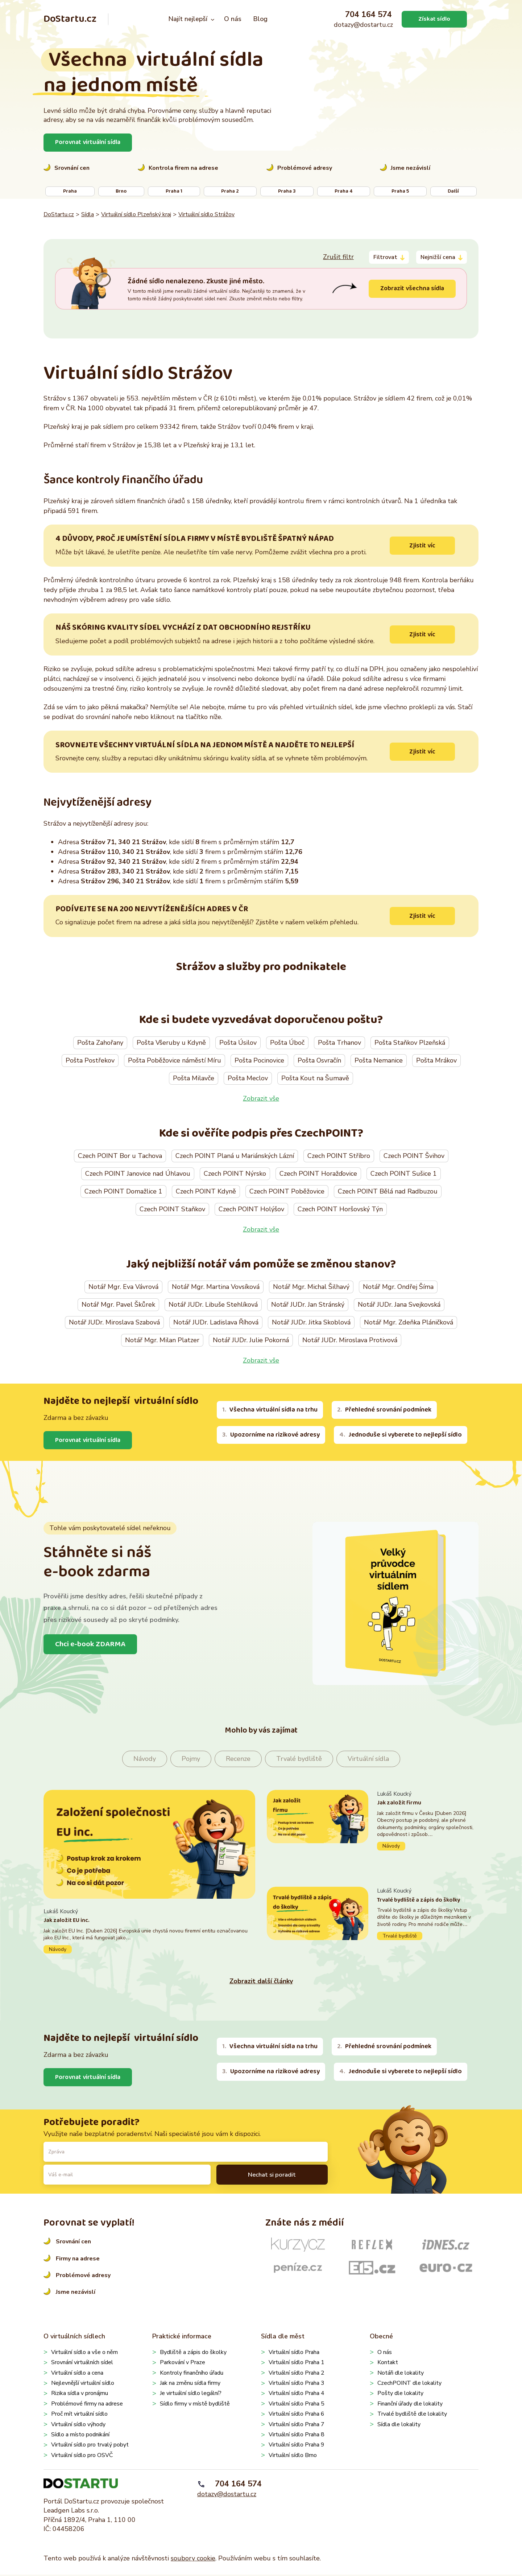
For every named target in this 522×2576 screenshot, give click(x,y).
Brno (121, 191)
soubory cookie (193, 2559)
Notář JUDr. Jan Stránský (307, 1305)
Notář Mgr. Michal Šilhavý (311, 1287)
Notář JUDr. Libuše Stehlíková (213, 1305)
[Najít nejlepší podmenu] (213, 19)
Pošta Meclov (248, 1079)
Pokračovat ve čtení (149, 1932)
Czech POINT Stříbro (338, 1156)
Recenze (238, 1759)
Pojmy (191, 1759)
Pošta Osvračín (319, 1061)
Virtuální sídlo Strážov (206, 214)
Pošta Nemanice (379, 1061)
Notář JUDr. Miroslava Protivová (349, 1341)
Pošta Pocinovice (259, 1061)
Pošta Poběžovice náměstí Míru (174, 1061)
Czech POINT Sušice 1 (403, 1174)
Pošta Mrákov (436, 1061)
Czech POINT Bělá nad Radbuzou (388, 1192)
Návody (144, 1759)
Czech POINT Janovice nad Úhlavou (137, 1174)
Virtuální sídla (368, 1759)
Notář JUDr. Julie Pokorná (251, 1341)
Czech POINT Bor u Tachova (120, 1156)
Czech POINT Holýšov (251, 1209)
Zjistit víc (422, 546)
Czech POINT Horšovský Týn (340, 1209)
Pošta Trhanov (339, 1043)
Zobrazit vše (261, 1099)
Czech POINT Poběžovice (286, 1192)
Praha (70, 191)
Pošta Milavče (193, 1079)
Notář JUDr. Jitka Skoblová (311, 1323)
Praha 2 (230, 191)
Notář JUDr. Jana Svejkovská (399, 1305)
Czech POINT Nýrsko (235, 1174)
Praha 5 (400, 191)
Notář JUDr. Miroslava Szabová (114, 1323)
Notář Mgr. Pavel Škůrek (118, 1305)
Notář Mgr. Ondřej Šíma (398, 1287)
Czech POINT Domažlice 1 (123, 1192)
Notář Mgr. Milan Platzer (162, 1341)
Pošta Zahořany (100, 1043)
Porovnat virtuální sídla (89, 142)
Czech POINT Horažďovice (318, 1174)
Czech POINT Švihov (414, 1156)
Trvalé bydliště (299, 1759)
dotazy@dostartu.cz (363, 24)
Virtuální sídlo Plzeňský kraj (136, 214)
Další (453, 191)
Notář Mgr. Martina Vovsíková (216, 1287)
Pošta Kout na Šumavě (315, 1079)
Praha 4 (343, 191)
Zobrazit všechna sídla (411, 288)
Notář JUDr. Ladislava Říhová (215, 1323)
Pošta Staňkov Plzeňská (409, 1043)
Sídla (87, 214)
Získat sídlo (434, 19)
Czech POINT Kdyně (206, 1192)
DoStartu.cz (70, 19)
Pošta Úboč (287, 1043)
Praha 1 (174, 191)
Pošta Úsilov (238, 1043)
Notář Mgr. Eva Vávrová (123, 1287)
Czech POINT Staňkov (172, 1209)
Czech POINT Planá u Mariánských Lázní (234, 1156)
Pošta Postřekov (90, 1061)
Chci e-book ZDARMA (91, 1645)
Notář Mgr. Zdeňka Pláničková (408, 1323)
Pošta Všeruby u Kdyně (171, 1043)
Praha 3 (287, 191)
